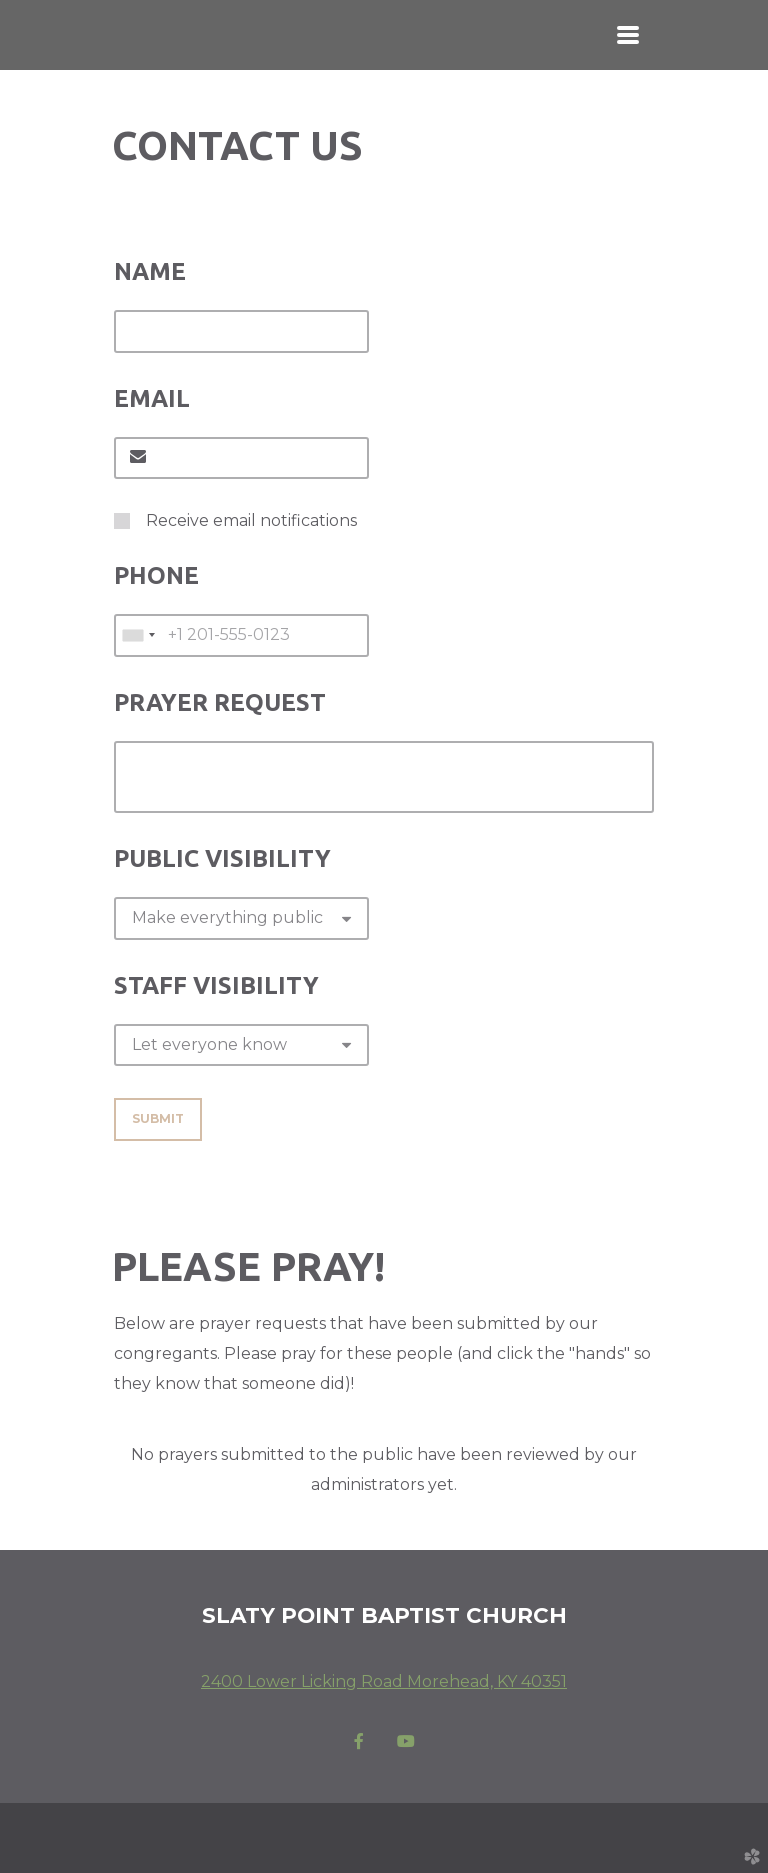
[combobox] (138, 635)
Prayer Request (220, 702)
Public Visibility (222, 858)
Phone (156, 575)
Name (150, 271)
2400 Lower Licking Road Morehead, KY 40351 (384, 1681)
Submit (158, 1118)
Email (152, 398)
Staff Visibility (216, 985)
